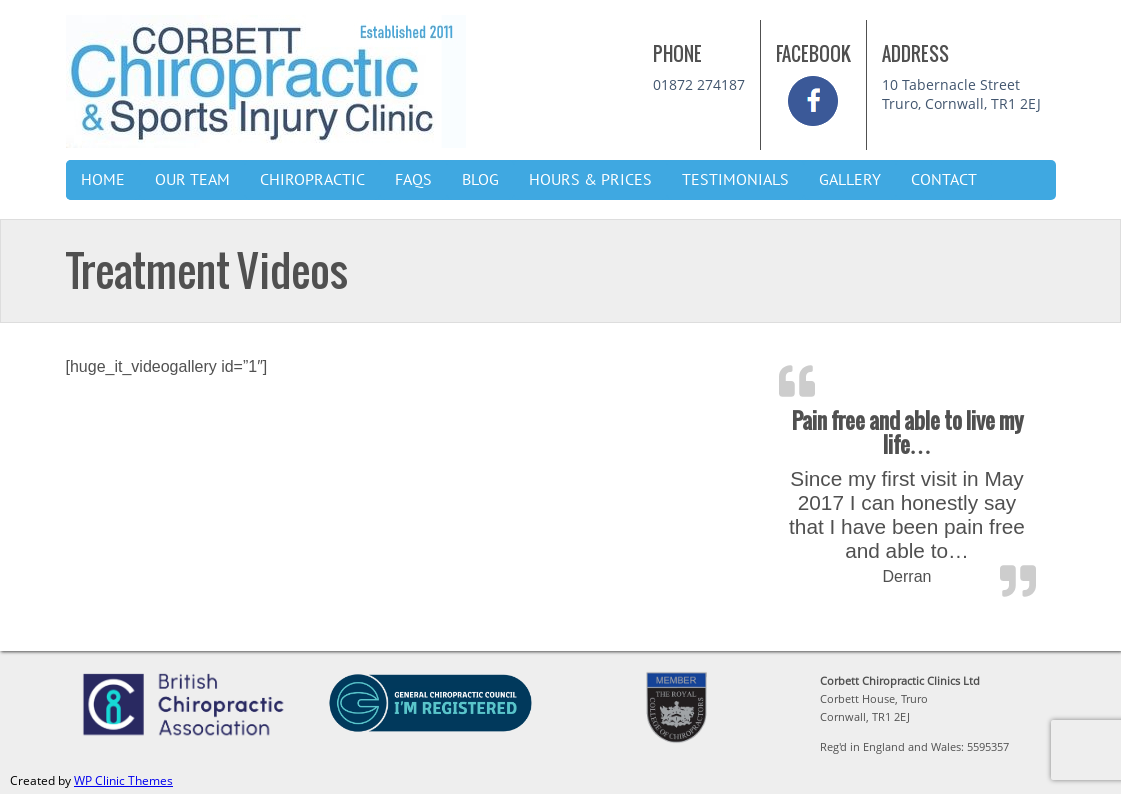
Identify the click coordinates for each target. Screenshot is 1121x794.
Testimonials (735, 180)
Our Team (192, 180)
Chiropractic (312, 180)
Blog (480, 180)
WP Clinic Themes (123, 780)
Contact (944, 180)
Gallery (850, 180)
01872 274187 (699, 84)
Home (103, 180)
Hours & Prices (590, 180)
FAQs (413, 180)
